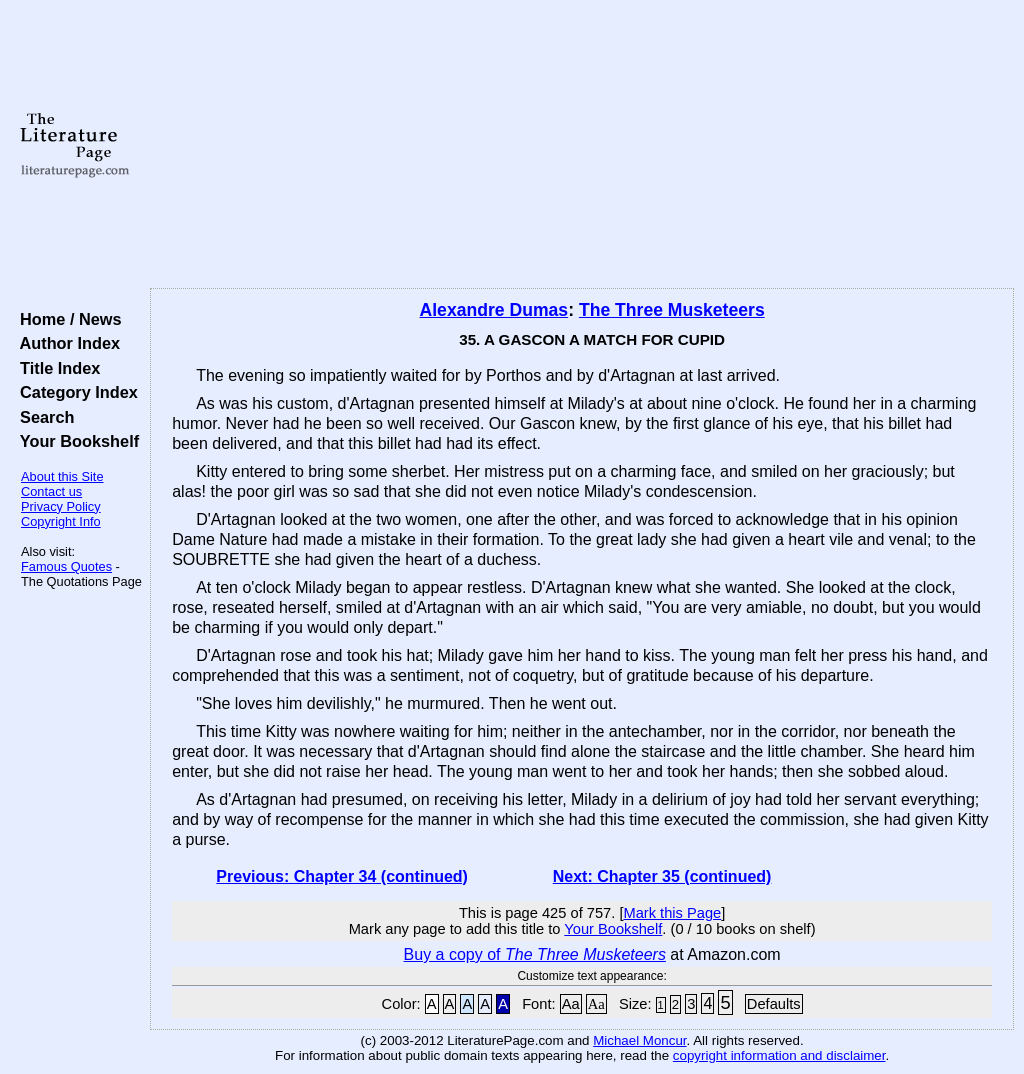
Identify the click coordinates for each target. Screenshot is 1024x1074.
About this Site (62, 476)
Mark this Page (672, 913)
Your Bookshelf (75, 441)
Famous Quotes (66, 566)
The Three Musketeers (672, 310)
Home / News (66, 319)
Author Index (65, 343)
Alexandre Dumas (494, 310)
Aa (571, 1004)
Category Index (74, 392)
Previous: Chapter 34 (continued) (342, 876)
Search (42, 417)
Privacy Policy (61, 506)
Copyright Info (61, 521)
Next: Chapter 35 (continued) (662, 876)
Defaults (774, 1004)
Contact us (51, 491)
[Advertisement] (582, 145)
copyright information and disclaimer (779, 1055)
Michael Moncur (639, 1040)
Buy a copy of (535, 954)
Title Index (55, 368)
